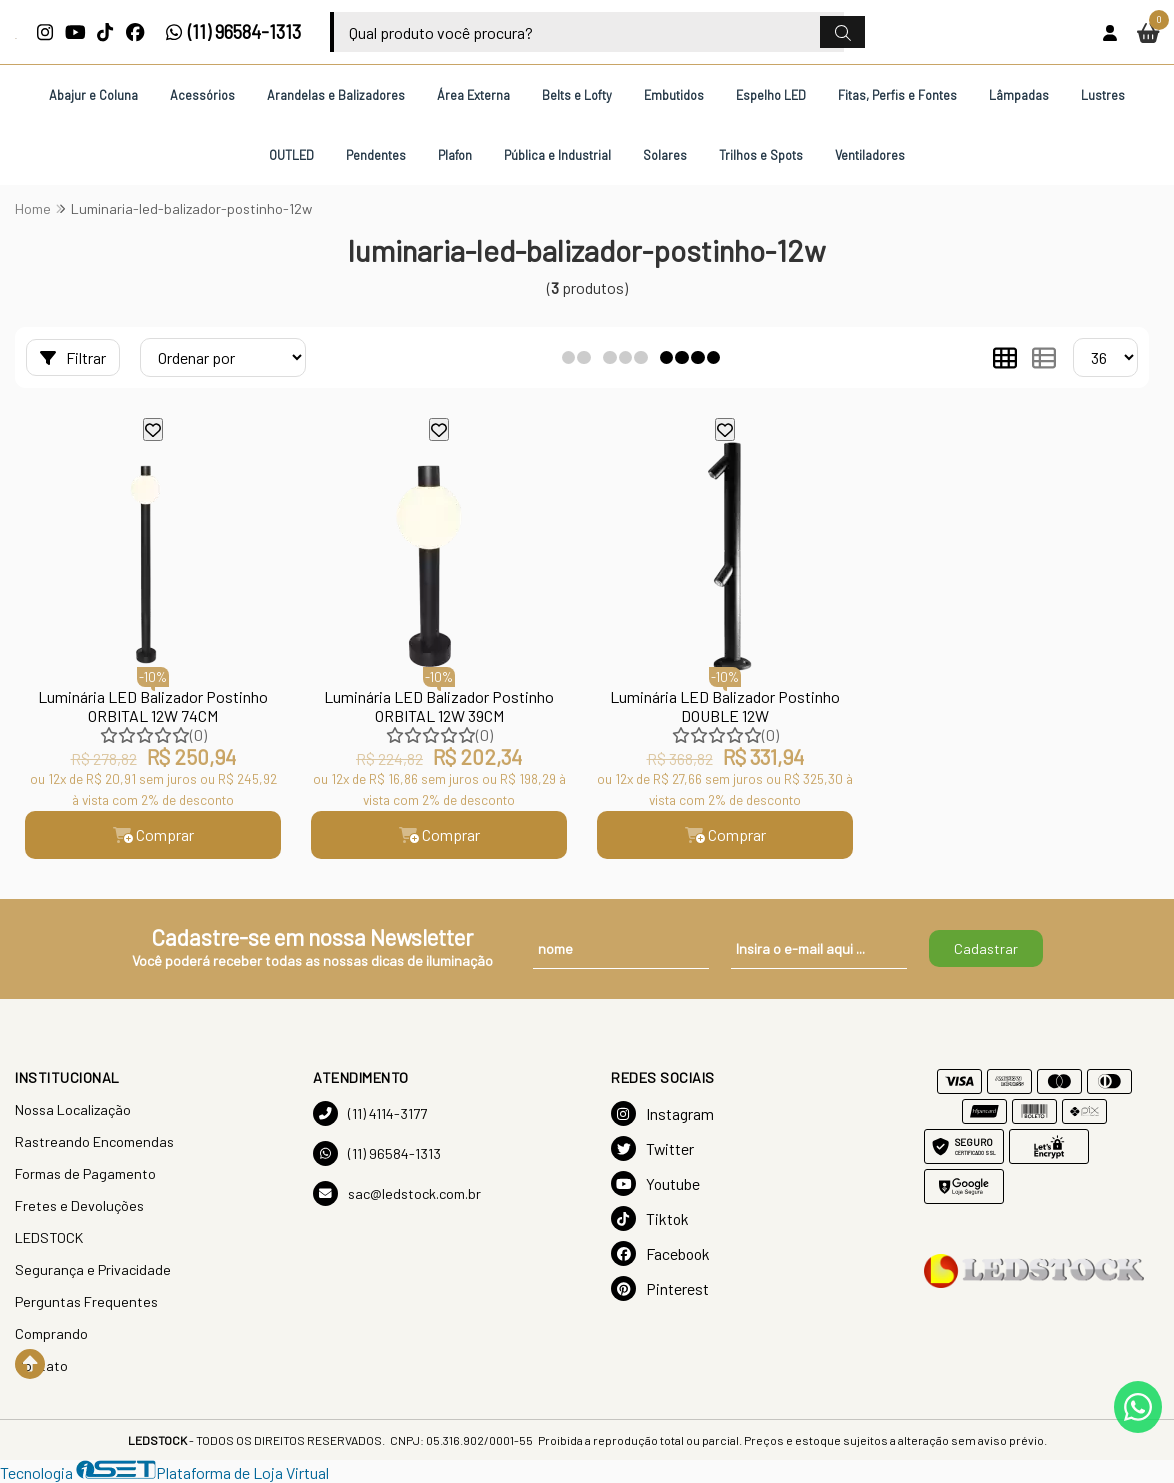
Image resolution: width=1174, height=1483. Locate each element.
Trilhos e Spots (761, 155)
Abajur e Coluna (93, 95)
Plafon (455, 155)
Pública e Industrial (557, 155)
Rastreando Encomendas (94, 1141)
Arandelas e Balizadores (336, 95)
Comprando (51, 1333)
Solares (665, 155)
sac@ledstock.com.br (397, 1193)
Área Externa (473, 95)
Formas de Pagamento (85, 1173)
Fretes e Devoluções (79, 1205)
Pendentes (376, 155)
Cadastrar (986, 948)
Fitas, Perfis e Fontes (897, 95)
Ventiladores (870, 155)
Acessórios (202, 95)
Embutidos (674, 95)
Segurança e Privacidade (93, 1269)
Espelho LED (771, 95)
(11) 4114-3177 (370, 1113)
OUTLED (291, 155)
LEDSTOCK (49, 1237)
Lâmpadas (1019, 95)
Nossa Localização (73, 1109)
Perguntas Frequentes (86, 1301)
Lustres (1103, 95)
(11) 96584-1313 (233, 32)
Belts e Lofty (577, 95)
